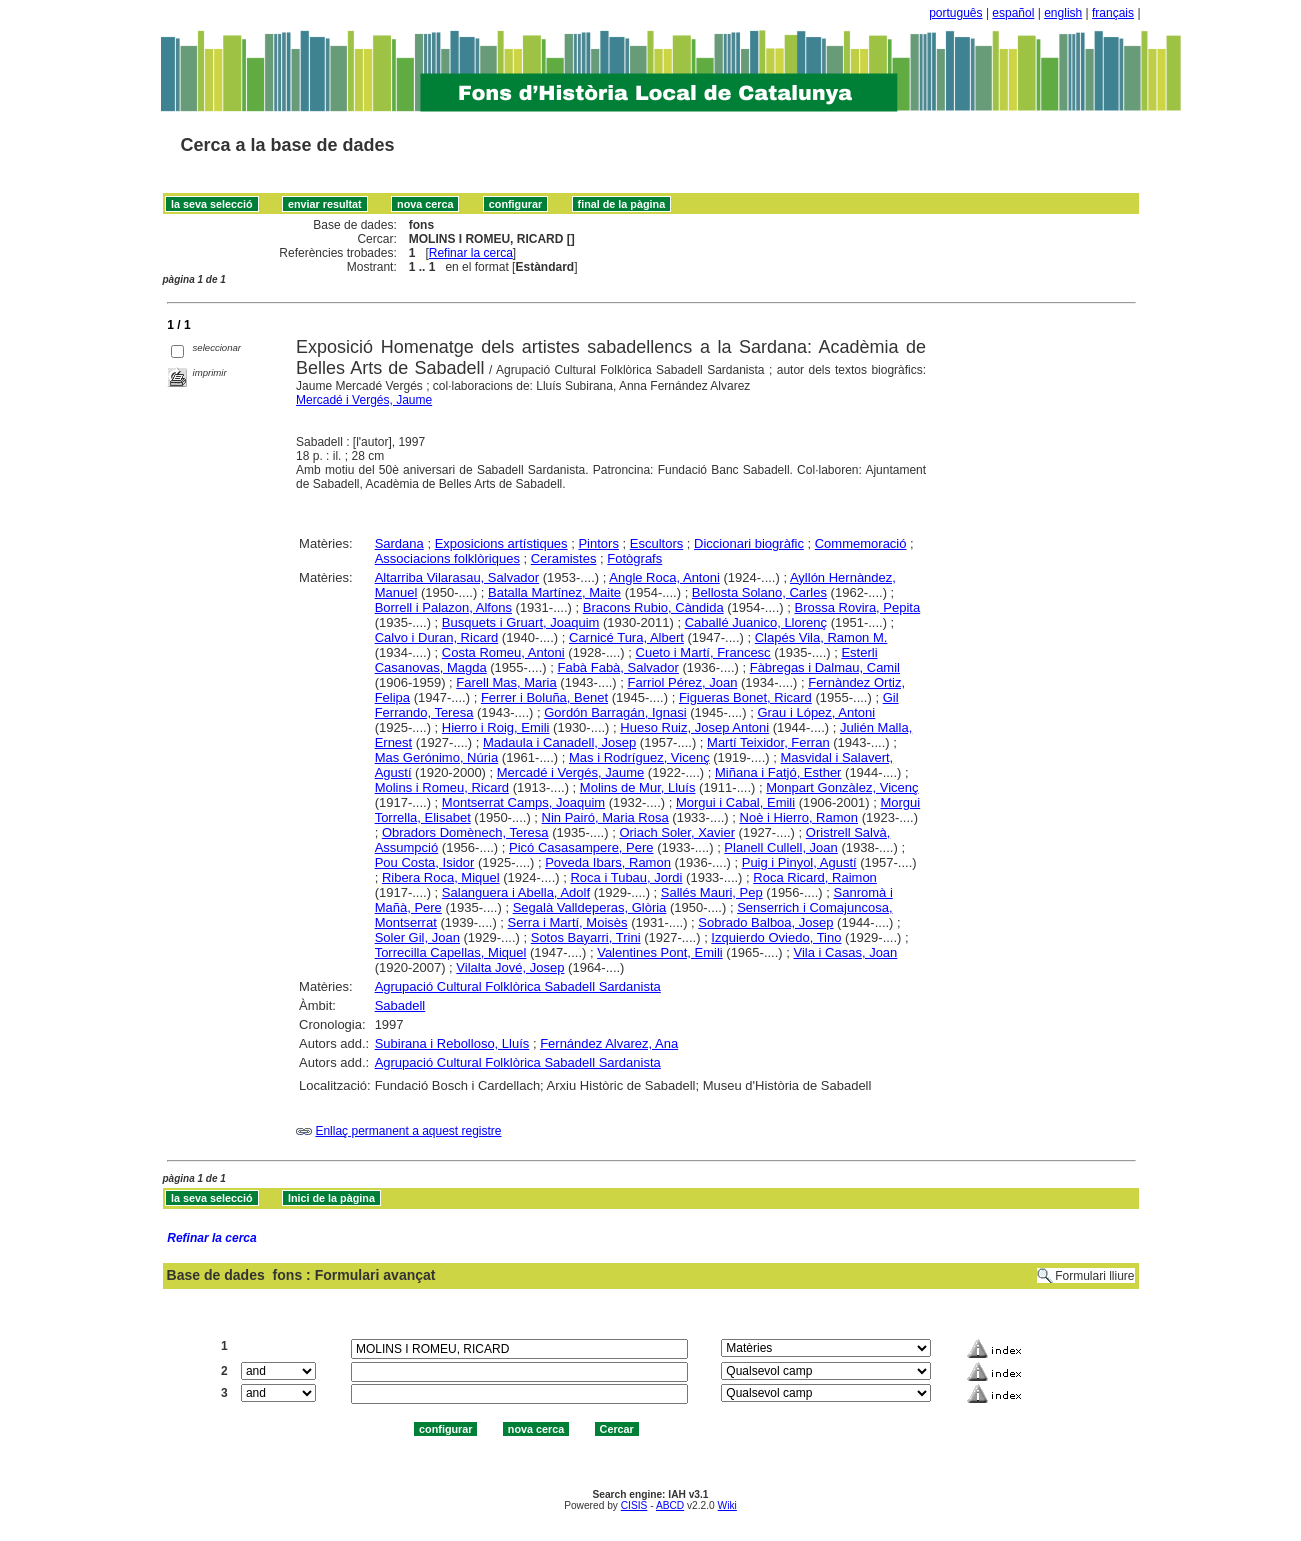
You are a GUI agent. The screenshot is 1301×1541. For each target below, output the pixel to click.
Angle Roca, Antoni (664, 577)
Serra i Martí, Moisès (568, 922)
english (1063, 13)
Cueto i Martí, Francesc (703, 652)
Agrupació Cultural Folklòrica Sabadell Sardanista (518, 986)
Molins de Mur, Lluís (638, 787)
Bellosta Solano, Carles (759, 592)
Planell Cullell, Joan (780, 847)
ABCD (670, 1505)
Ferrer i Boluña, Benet (544, 697)
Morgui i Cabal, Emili (735, 802)
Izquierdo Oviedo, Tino (776, 937)
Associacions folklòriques (447, 558)
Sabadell (400, 1005)
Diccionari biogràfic (749, 543)
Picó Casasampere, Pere (581, 847)
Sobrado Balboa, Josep (765, 922)
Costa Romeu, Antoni (503, 652)
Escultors (656, 543)
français (1113, 13)
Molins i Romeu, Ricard (442, 787)
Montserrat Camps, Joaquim (523, 802)
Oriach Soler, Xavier (677, 832)
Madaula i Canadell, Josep (559, 742)
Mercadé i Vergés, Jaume (364, 400)
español (1013, 13)
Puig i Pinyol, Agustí (799, 862)
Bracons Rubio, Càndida (653, 607)
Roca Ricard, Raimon (815, 877)
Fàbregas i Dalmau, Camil (825, 667)
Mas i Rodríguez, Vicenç (639, 757)
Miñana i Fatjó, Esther (778, 772)
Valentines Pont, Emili (660, 952)
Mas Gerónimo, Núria (437, 757)
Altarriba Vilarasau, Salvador (457, 577)
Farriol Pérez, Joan (683, 682)
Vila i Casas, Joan (846, 952)
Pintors (598, 543)
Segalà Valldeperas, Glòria (590, 907)
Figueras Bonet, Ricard (745, 697)
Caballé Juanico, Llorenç (756, 622)
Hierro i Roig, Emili (496, 727)
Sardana (399, 543)
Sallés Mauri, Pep (712, 892)
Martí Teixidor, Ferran (768, 742)
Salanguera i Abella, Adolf (516, 892)
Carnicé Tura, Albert (626, 637)
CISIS (634, 1505)
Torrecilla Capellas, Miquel (451, 952)
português (955, 13)
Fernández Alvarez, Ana (609, 1043)
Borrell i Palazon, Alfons (443, 607)
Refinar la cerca (471, 253)
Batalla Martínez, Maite (554, 592)
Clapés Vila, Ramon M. (821, 637)
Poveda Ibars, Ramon (608, 862)
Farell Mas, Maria (506, 682)
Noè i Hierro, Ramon (799, 817)
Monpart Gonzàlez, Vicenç (842, 787)
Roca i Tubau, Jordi (626, 877)
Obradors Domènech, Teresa (465, 832)
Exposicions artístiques (501, 543)
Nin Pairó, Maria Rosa (605, 817)
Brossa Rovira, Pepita (857, 607)
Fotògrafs (634, 558)
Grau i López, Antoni (816, 712)
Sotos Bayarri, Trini (586, 937)
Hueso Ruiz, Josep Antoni (694, 727)
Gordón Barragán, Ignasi (615, 712)
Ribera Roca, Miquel (441, 877)
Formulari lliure (1094, 1276)
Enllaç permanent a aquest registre (408, 1131)
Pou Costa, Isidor (425, 862)
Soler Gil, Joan (417, 937)
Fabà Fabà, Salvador (617, 667)
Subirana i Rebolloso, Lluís (452, 1043)
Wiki (727, 1505)
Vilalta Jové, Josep (510, 967)
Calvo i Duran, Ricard (437, 637)
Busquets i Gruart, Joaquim (521, 622)
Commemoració (861, 543)
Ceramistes (564, 558)
